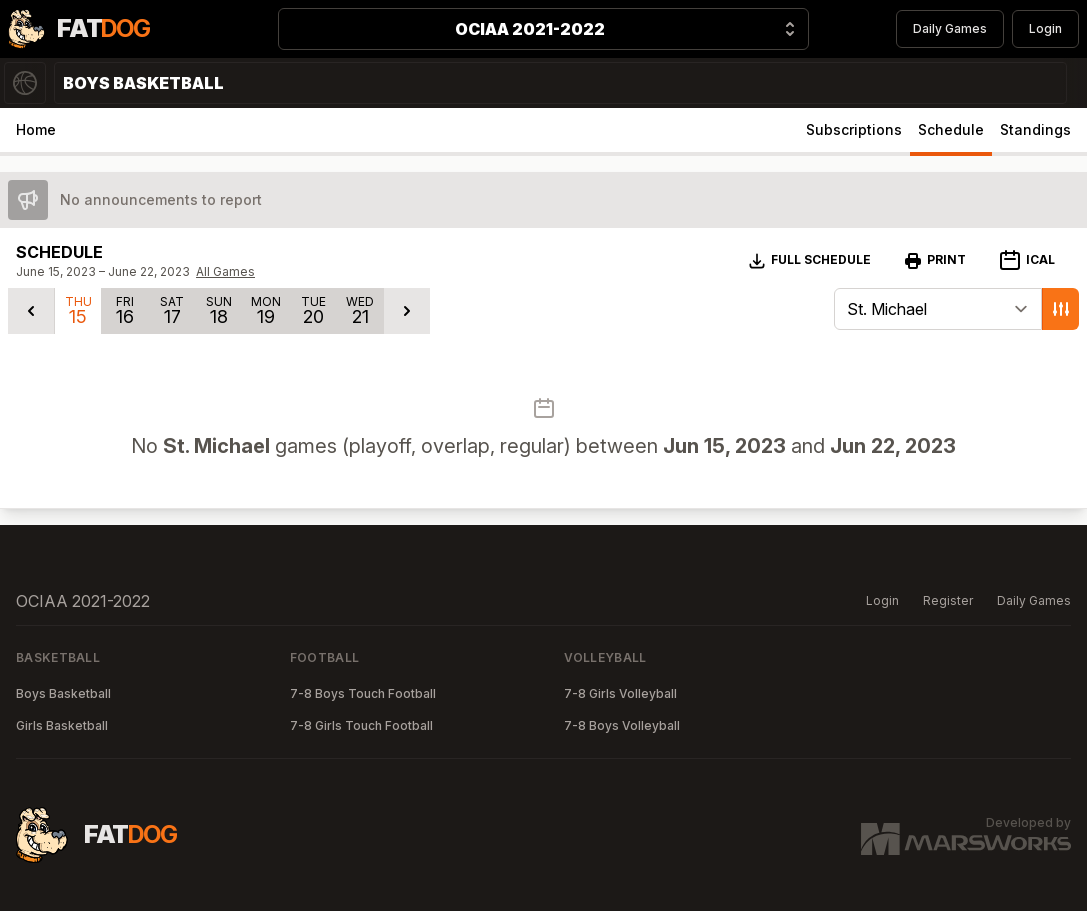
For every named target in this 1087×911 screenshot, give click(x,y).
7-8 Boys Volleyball (622, 725)
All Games (225, 271)
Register (948, 600)
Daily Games (950, 28)
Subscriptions (854, 129)
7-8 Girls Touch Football (361, 725)
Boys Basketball (63, 693)
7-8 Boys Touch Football (363, 693)
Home (36, 129)
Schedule (951, 129)
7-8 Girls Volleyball (620, 693)
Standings (1035, 129)
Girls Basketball (62, 725)
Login (1045, 28)
